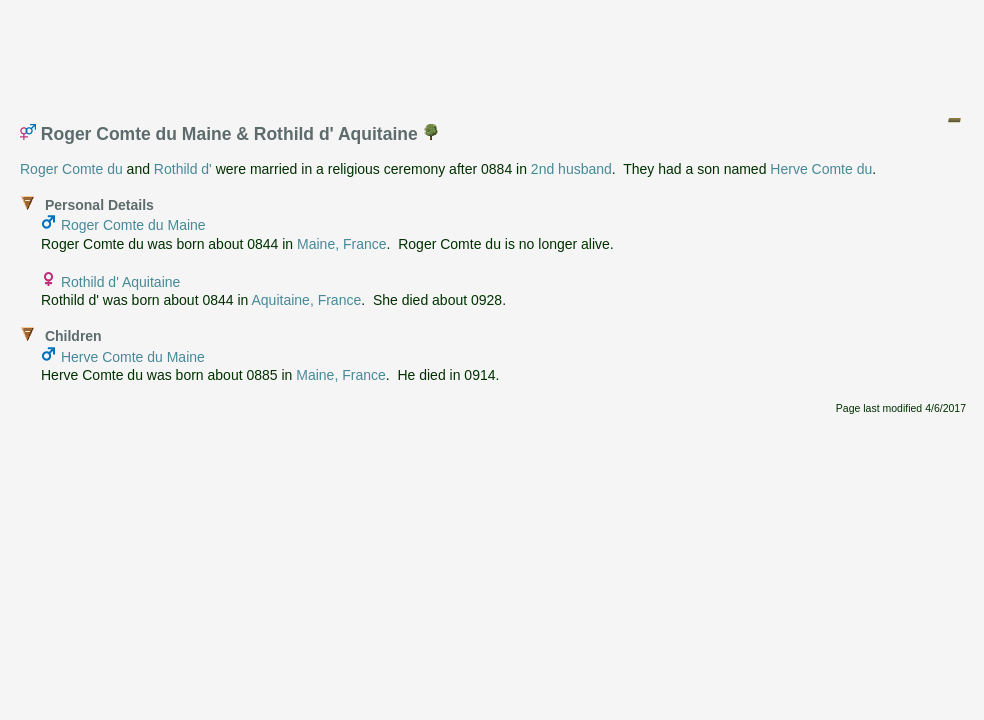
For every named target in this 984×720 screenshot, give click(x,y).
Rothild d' (183, 169)
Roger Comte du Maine (133, 225)
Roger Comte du (71, 169)
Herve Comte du (821, 169)
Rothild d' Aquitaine (120, 282)
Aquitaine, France (307, 300)
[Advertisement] (493, 53)
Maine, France (341, 244)
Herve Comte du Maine (133, 357)
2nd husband (571, 169)
